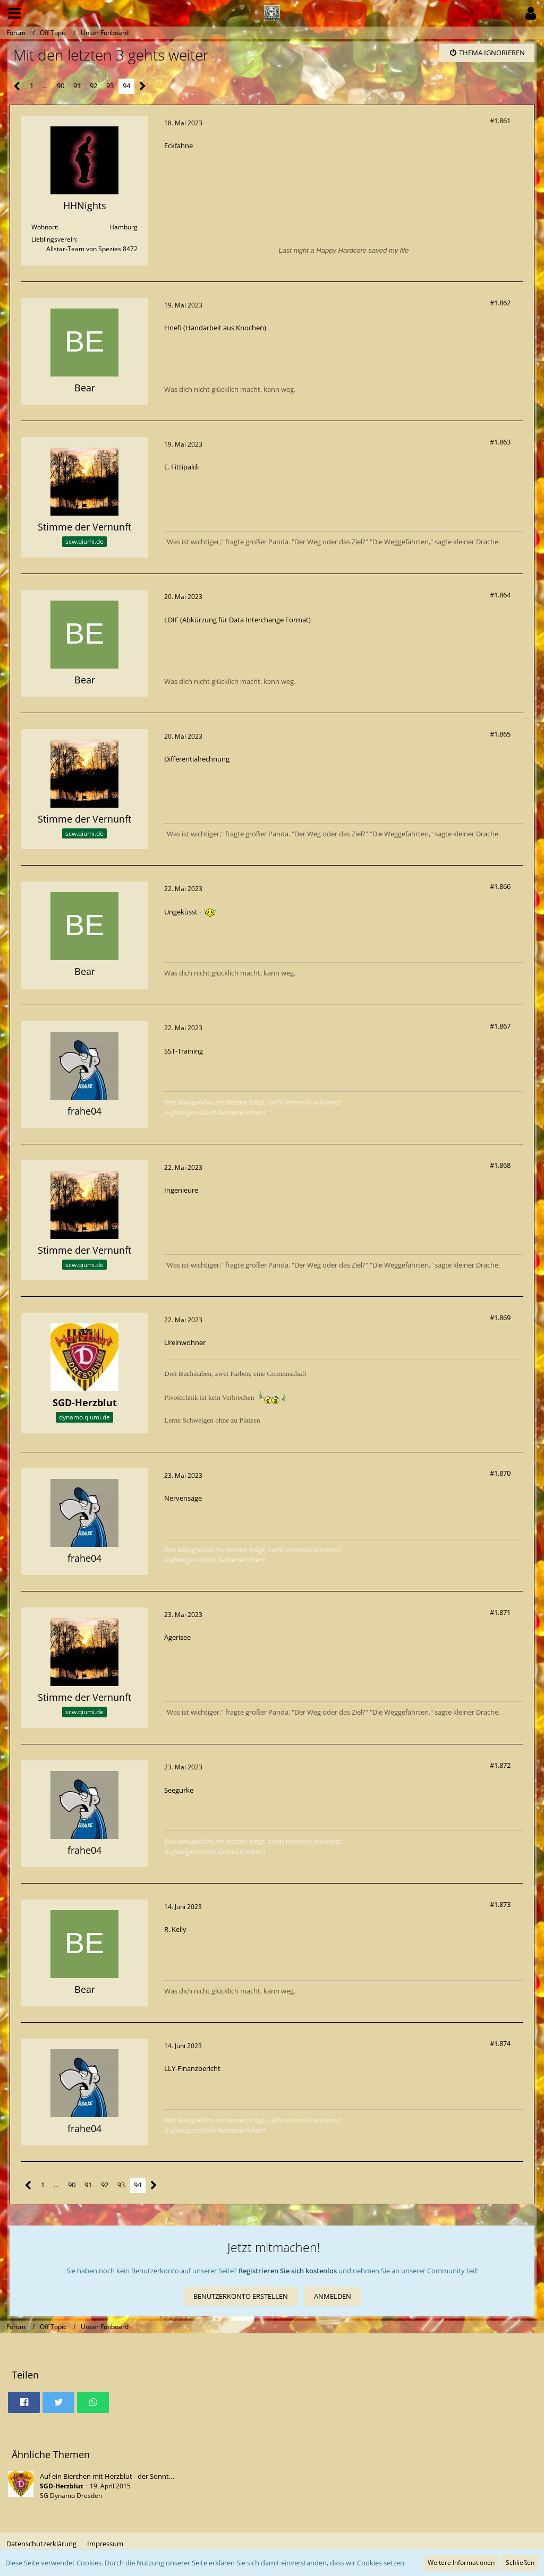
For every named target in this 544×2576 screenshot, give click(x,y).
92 (93, 85)
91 (77, 85)
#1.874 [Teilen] (500, 2043)
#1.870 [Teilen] (500, 1473)
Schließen (520, 2562)
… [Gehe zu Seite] (45, 85)
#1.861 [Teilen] (500, 120)
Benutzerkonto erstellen (240, 2296)
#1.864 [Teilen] (500, 595)
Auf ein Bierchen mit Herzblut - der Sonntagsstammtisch (128, 2476)
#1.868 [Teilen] (500, 1165)
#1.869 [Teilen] (500, 1317)
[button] (14, 13)
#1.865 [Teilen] (500, 734)
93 (110, 85)
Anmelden (332, 2296)
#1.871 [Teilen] (500, 1612)
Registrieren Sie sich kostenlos (288, 2270)
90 (60, 85)
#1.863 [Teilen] (500, 442)
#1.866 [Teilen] (500, 886)
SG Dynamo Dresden (71, 2495)
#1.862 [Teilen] (500, 302)
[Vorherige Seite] (17, 86)
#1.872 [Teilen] (500, 1765)
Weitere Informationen (461, 2562)
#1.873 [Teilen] (500, 1904)
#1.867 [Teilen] (500, 1026)
